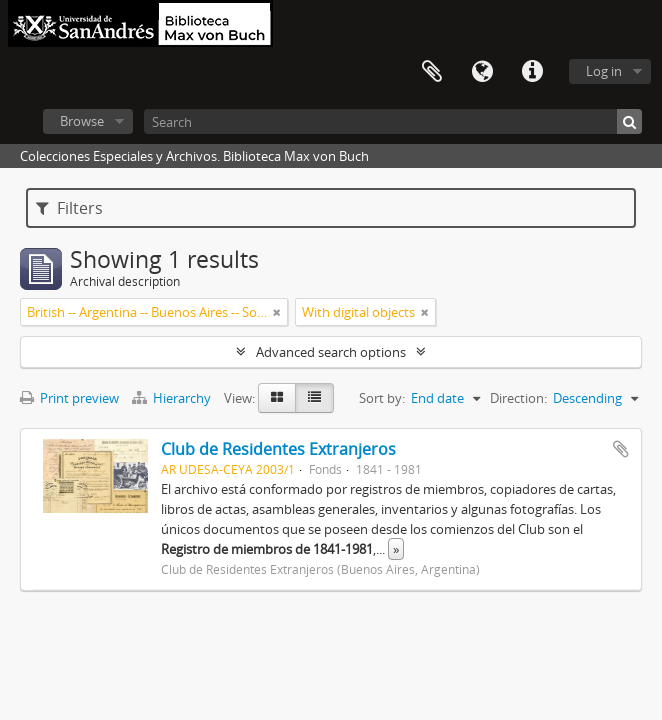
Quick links (532, 72)
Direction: (518, 398)
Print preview (69, 398)
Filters (69, 208)
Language (482, 72)
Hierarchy (173, 398)
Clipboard (432, 72)
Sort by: (382, 398)
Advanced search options (331, 352)
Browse (82, 121)
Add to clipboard (621, 449)
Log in (604, 71)
